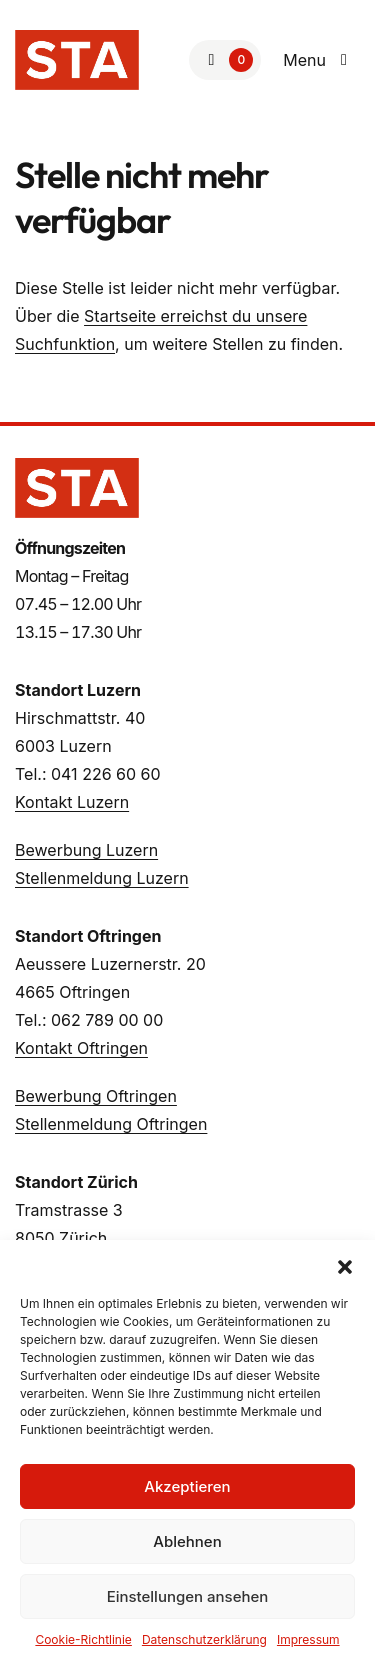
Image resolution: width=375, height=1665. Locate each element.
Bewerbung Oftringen (96, 1096)
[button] (345, 1265)
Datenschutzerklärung (204, 1639)
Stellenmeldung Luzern (102, 878)
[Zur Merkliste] (225, 60)
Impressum (308, 1639)
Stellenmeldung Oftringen (111, 1124)
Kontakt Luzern (72, 802)
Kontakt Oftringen (81, 1048)
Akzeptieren (187, 1486)
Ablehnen (187, 1541)
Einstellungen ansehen (188, 1596)
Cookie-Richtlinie (83, 1639)
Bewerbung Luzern (86, 850)
